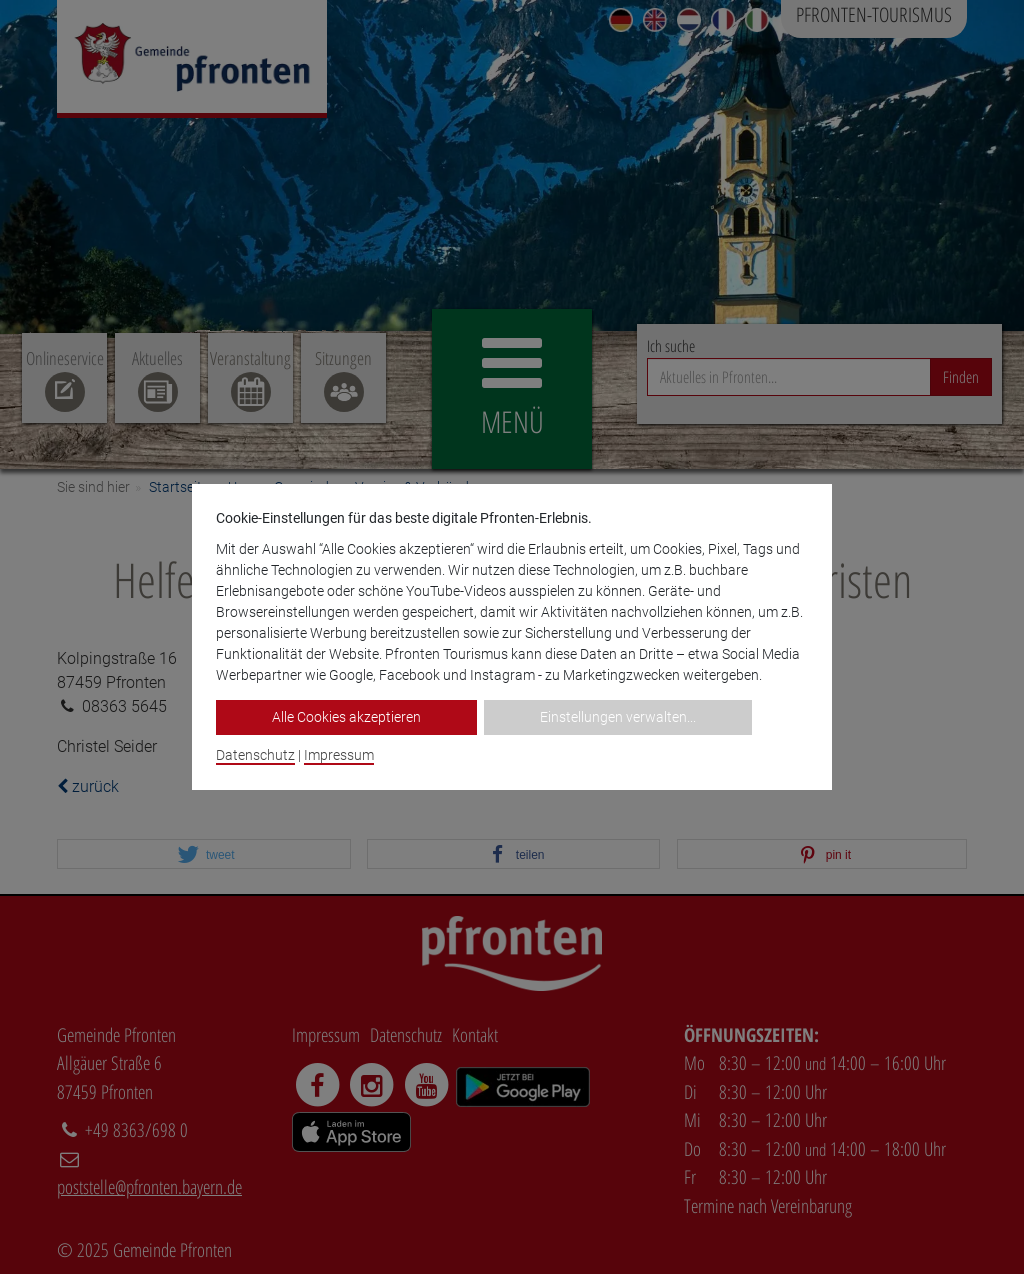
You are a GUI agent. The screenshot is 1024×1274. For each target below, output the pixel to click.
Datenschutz (255, 755)
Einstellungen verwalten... (618, 717)
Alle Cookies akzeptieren (346, 717)
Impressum (339, 755)
